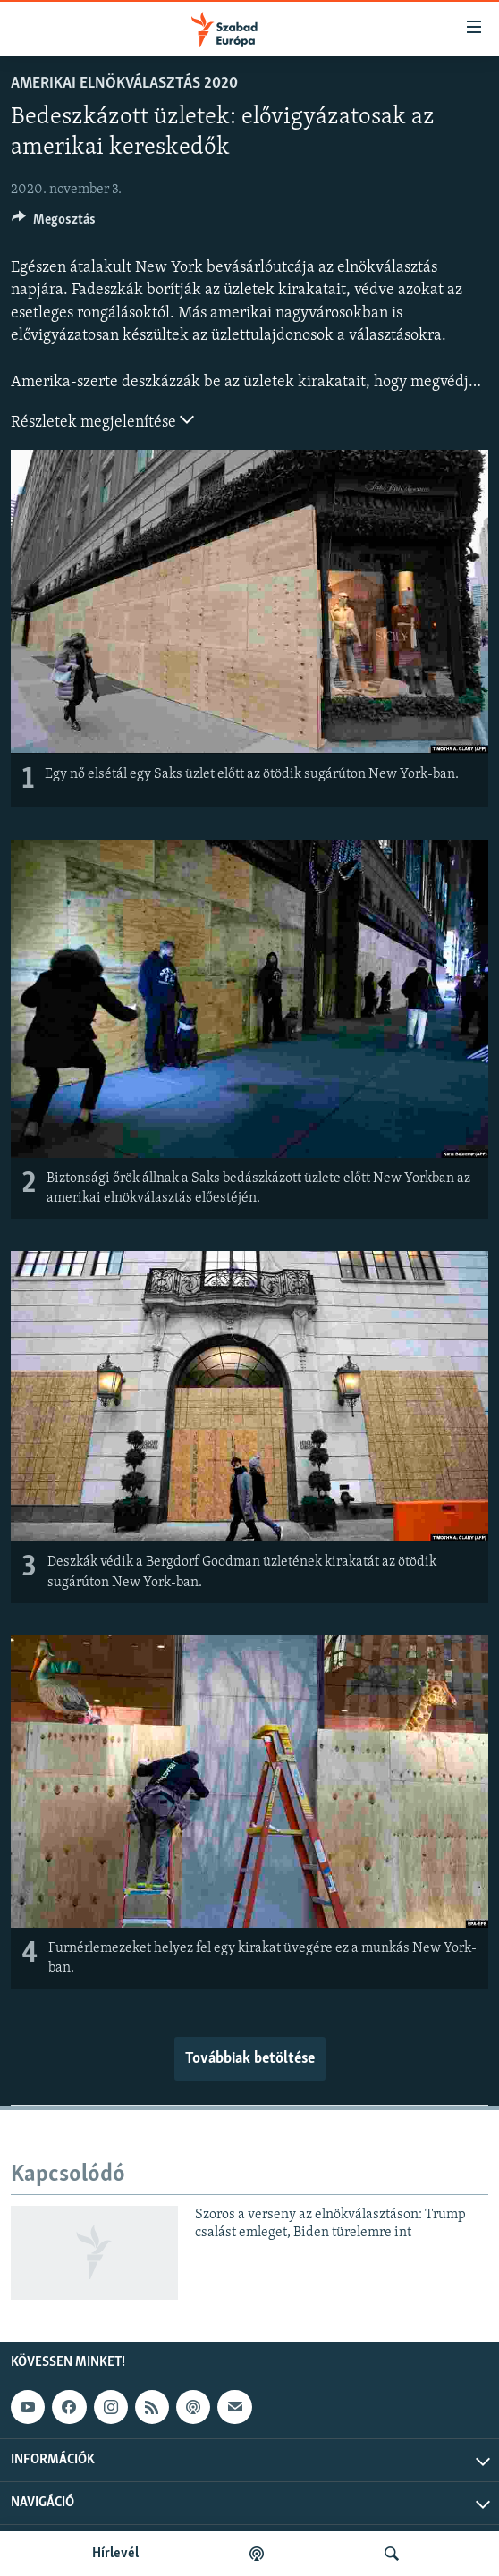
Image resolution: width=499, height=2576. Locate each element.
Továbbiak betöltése (250, 2058)
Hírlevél (115, 2553)
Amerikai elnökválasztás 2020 (124, 83)
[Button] (54, 224)
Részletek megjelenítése (102, 420)
